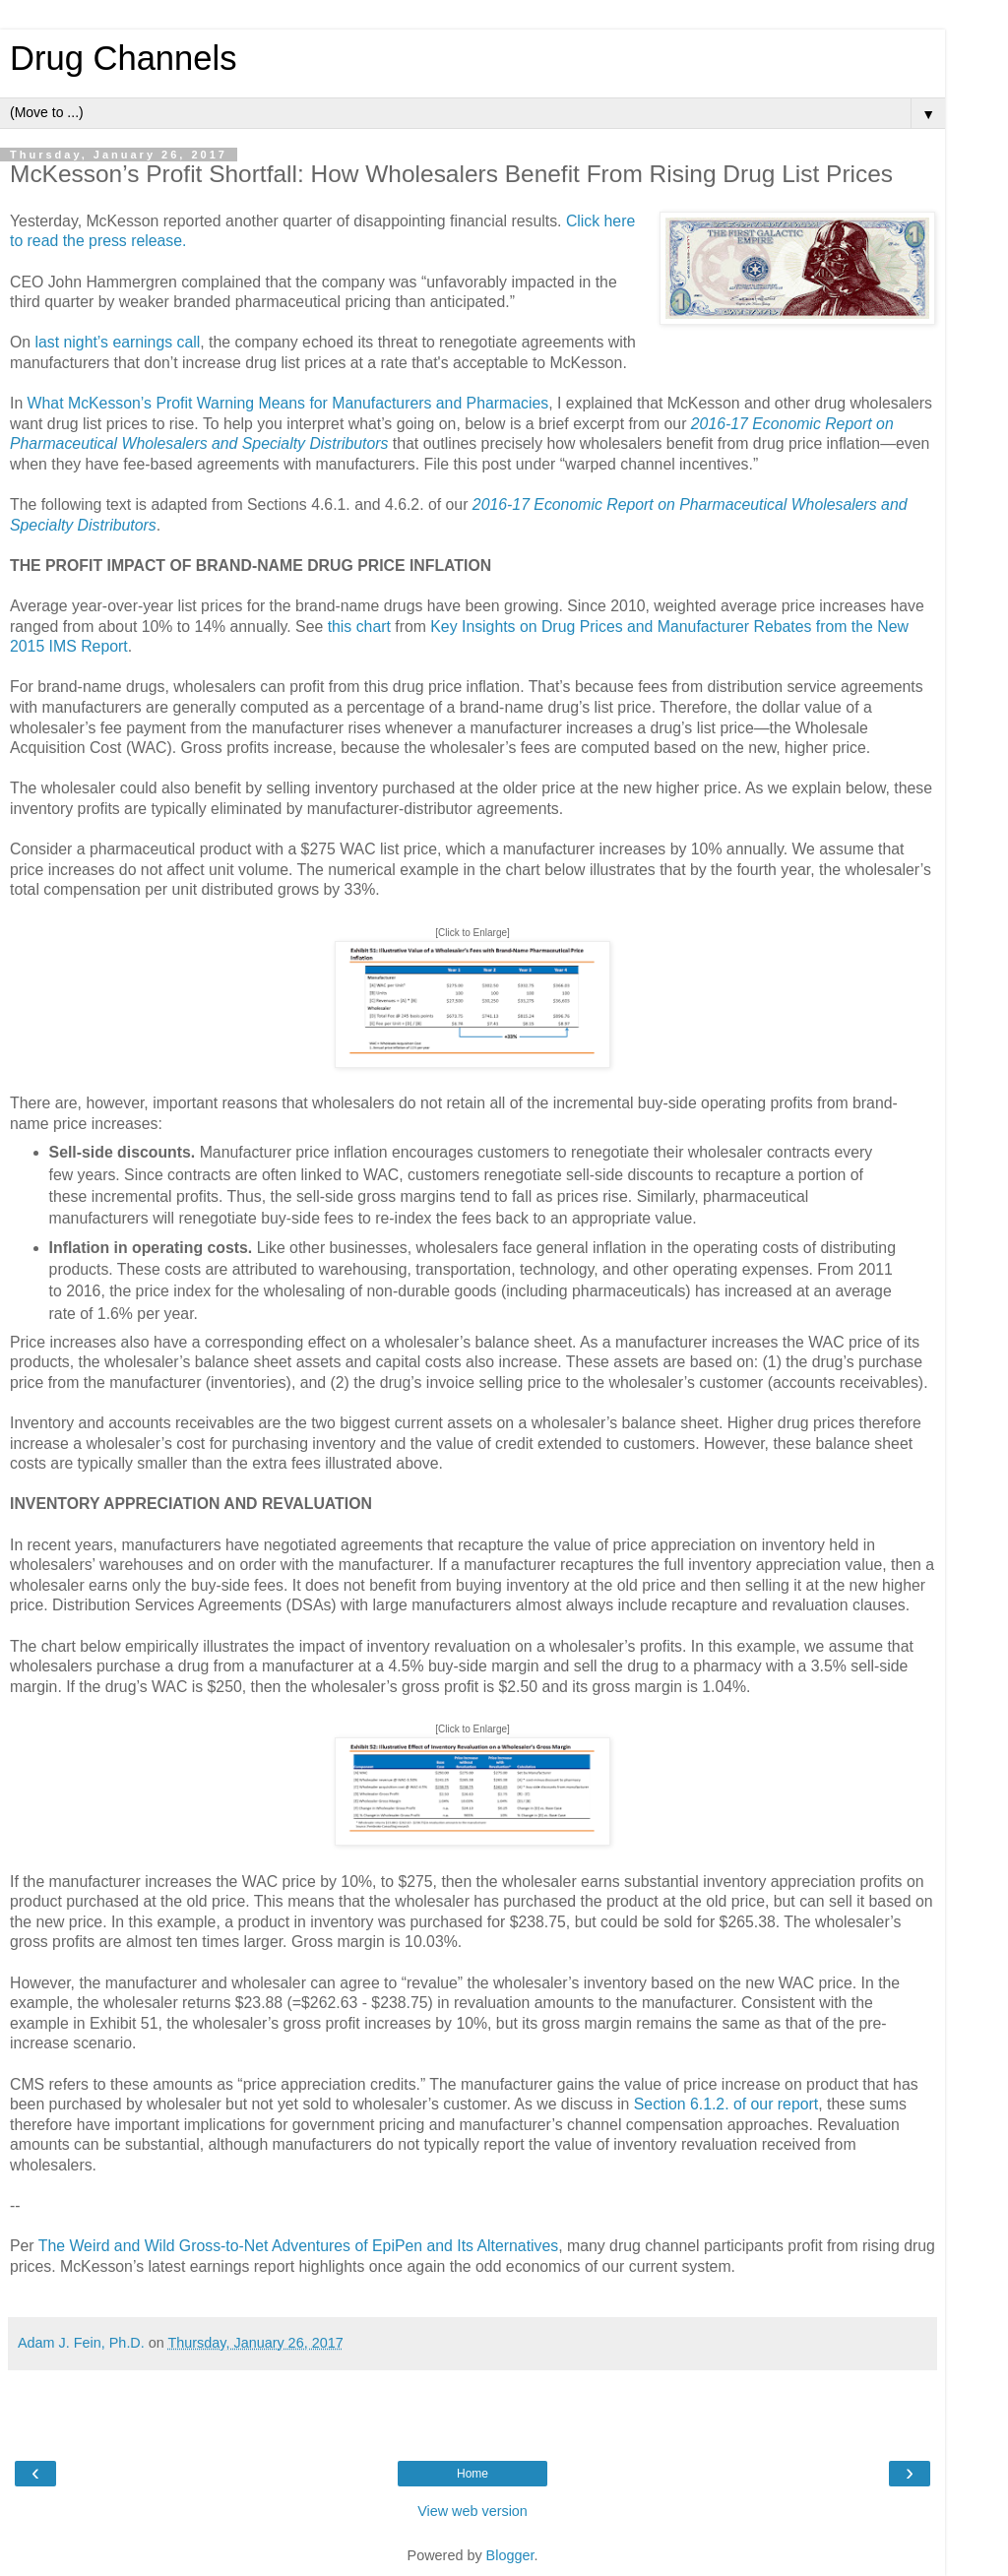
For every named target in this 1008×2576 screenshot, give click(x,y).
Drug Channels (123, 58)
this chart (359, 626)
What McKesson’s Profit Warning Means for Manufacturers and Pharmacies (288, 403)
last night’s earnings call (118, 342)
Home (472, 2474)
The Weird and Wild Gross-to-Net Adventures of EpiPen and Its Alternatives (298, 2245)
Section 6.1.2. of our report (726, 2104)
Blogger (510, 2555)
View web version (472, 2511)
